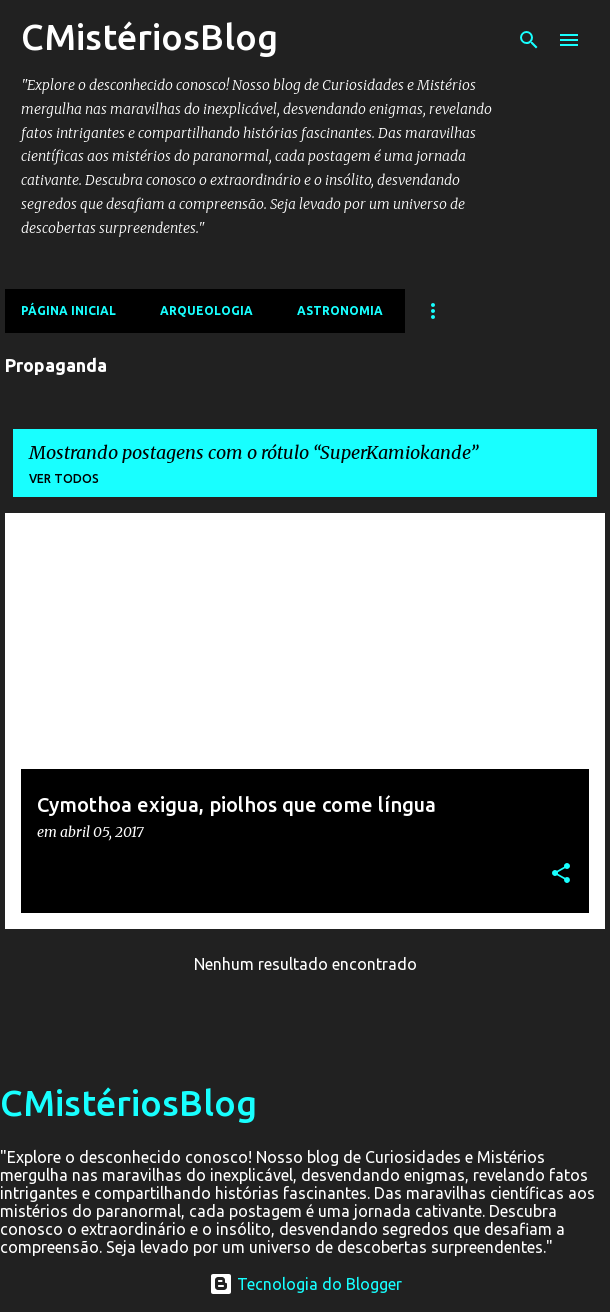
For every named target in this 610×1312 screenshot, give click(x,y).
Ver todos (64, 478)
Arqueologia (206, 310)
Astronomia (340, 310)
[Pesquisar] (529, 40)
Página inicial (68, 310)
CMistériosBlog (149, 36)
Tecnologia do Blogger (305, 1284)
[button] (561, 875)
